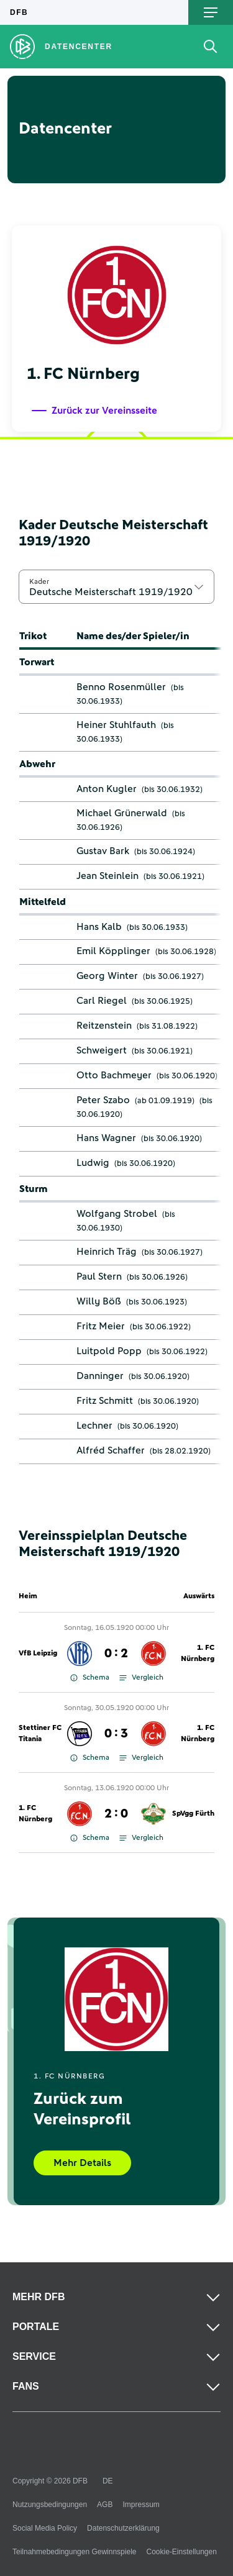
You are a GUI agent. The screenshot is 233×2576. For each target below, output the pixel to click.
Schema (89, 1678)
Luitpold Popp (109, 1351)
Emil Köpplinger (113, 951)
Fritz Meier (100, 1326)
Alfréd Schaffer (110, 1450)
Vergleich (141, 1678)
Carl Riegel (101, 1001)
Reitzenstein (104, 1026)
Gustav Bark (102, 851)
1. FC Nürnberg (197, 1653)
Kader (39, 581)
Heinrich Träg (106, 1252)
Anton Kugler (106, 789)
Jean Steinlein (107, 876)
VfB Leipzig (38, 1653)
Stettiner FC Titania (40, 1733)
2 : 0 (116, 1814)
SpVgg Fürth (193, 1814)
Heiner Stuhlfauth (116, 725)
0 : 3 (116, 1733)
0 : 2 (116, 1653)
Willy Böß (98, 1301)
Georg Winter (107, 976)
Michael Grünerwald (121, 813)
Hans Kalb (99, 927)
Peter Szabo (103, 1100)
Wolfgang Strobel (116, 1214)
